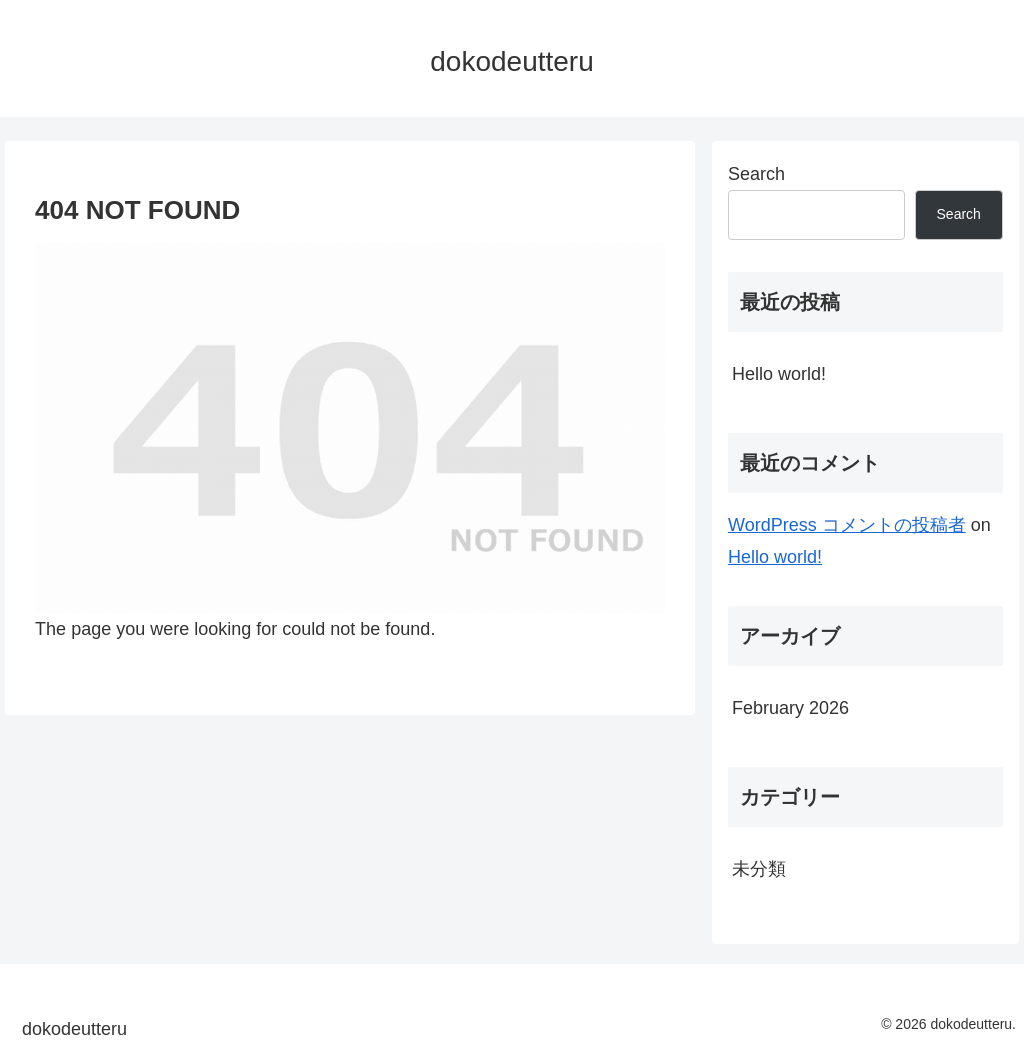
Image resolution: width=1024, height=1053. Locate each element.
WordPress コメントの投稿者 (847, 525)
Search (756, 174)
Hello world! (779, 374)
